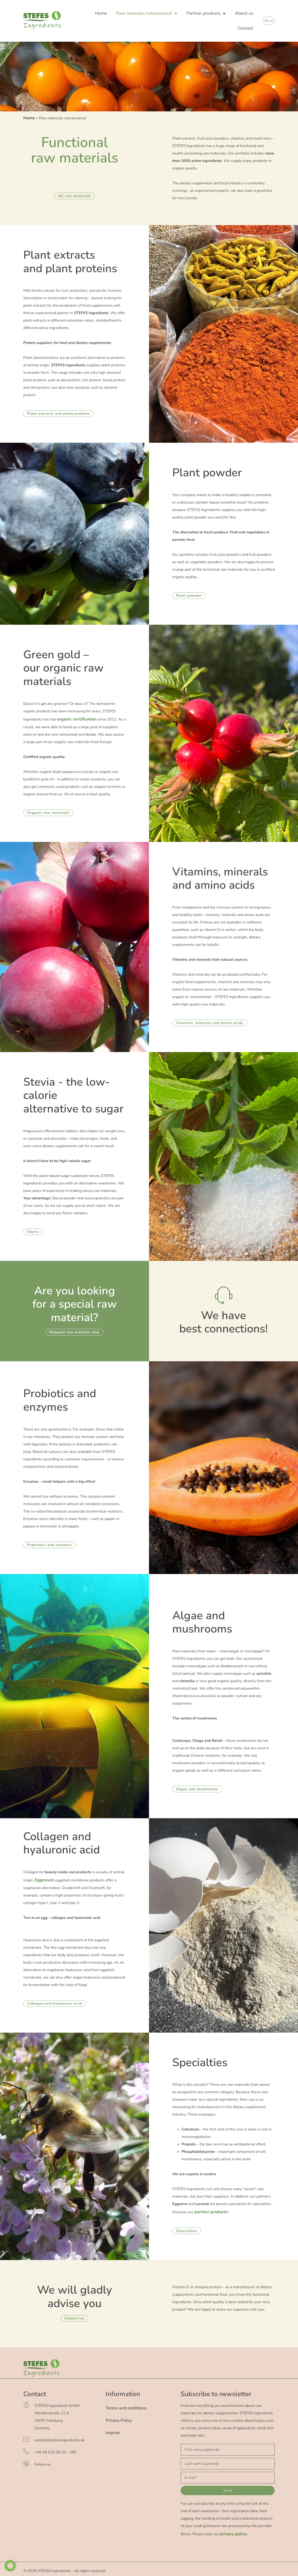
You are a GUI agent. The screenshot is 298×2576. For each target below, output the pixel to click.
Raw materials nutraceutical (146, 13)
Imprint (113, 2432)
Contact (245, 28)
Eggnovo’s (44, 1880)
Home (101, 13)
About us (244, 13)
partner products (211, 2212)
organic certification (77, 719)
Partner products (206, 13)
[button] (10, 2565)
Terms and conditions (126, 2408)
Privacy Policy (119, 2420)
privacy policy (233, 2534)
